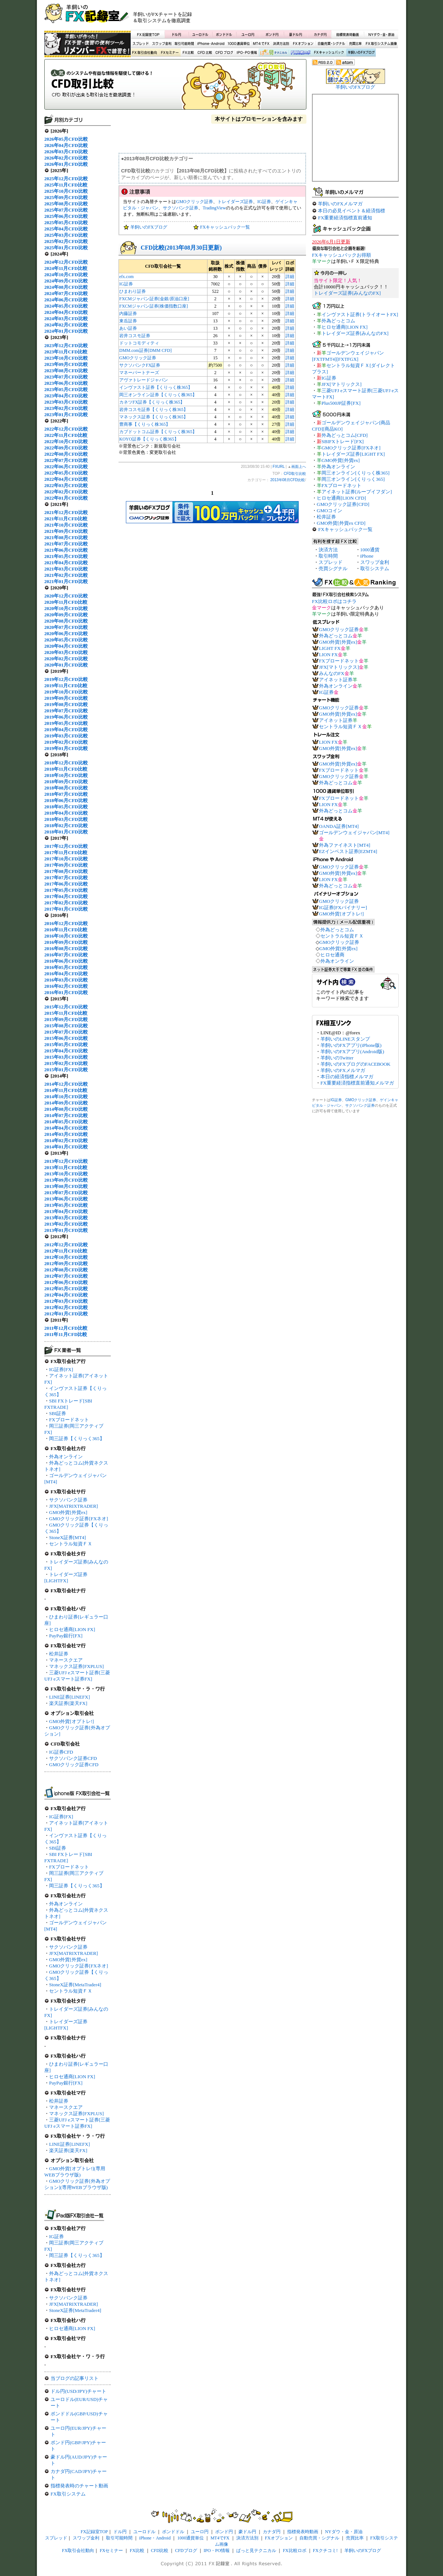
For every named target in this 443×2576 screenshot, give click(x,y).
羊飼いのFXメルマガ (340, 203)
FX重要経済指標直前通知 (345, 217)
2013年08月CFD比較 (287, 480)
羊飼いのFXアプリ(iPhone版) (350, 1045)
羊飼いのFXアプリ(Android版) (352, 1051)
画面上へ (298, 467)
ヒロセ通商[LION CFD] (341, 498)
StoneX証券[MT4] (67, 1537)
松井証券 (58, 1654)
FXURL (279, 467)
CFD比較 (204, 52)
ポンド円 (272, 34)
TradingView (214, 207)
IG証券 (56, 2236)
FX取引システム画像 (381, 43)
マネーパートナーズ (139, 372)
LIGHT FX (330, 648)
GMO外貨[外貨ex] (68, 1512)
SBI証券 (57, 1413)
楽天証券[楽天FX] (68, 1703)
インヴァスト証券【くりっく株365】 (155, 387)
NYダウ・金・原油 (381, 34)
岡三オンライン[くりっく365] (353, 479)
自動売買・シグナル (330, 43)
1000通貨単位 (239, 43)
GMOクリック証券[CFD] (343, 504)
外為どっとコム (338, 320)
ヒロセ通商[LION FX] (72, 1629)
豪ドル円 (295, 34)
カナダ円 (319, 34)
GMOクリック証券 (194, 201)
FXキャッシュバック (329, 52)
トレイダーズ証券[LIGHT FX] (353, 454)
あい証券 (128, 328)
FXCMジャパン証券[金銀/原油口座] (154, 298)
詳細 (289, 276)
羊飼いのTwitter (336, 1058)
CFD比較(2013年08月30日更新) (181, 247)
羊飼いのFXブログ (361, 52)
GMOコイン (329, 510)
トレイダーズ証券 (235, 201)
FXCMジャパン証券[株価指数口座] (153, 306)
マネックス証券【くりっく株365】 (153, 416)
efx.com (126, 276)
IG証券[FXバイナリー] (343, 907)
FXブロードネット (69, 1419)
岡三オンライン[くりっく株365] (355, 473)
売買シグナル (333, 568)
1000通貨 (370, 549)
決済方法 (328, 549)
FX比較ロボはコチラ (334, 601)
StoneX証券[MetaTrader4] (75, 1984)
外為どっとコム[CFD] (345, 435)
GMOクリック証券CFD (74, 1764)
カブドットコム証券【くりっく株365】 (158, 431)
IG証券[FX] (61, 1369)
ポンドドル (224, 34)
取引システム (374, 568)
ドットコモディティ (139, 343)
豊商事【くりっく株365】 (144, 424)
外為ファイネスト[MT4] (344, 845)
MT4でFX (261, 43)
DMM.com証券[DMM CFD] (145, 350)
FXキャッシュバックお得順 (341, 255)
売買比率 (355, 43)
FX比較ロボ (300, 52)
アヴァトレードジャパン (143, 380)
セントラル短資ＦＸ (70, 1543)
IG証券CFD (61, 1752)
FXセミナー (169, 52)
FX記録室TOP (148, 34)
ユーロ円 (248, 34)
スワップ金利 (162, 43)
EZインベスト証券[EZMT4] (348, 851)
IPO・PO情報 (246, 52)
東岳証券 (128, 320)
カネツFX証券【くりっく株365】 (152, 402)
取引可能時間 (184, 43)
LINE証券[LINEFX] (69, 1697)
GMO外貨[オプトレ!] (71, 1721)
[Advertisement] (310, 17)
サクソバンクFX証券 (139, 365)
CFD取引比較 (175, 86)
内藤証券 (128, 313)
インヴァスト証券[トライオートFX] (360, 314)
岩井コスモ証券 (134, 335)
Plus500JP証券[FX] (341, 403)
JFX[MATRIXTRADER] (73, 1506)
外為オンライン (66, 1456)
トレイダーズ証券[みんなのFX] (347, 293)
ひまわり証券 (132, 291)
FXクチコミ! (325, 2550)
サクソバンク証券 (68, 1500)
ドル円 (177, 34)
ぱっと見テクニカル (272, 52)
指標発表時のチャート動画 (79, 2485)
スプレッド (141, 43)
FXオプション (303, 43)
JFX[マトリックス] (341, 384)
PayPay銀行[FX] (65, 1635)
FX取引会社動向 (145, 52)
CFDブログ (224, 52)
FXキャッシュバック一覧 (225, 227)
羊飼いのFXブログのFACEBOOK (355, 1064)
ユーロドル (200, 34)
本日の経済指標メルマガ (346, 1076)
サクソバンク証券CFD (73, 1758)
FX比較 (187, 52)
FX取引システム (68, 2494)
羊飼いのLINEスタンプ (345, 1039)
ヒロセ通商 (332, 955)
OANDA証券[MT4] (339, 826)
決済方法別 (281, 43)
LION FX (328, 654)
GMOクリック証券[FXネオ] (78, 1518)
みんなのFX (331, 673)
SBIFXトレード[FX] (343, 441)
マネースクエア (66, 1660)
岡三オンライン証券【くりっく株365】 (158, 394)
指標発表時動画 (347, 34)
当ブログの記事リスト (75, 2378)
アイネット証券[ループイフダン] (357, 491)
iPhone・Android (211, 43)
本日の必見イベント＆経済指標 (351, 210)
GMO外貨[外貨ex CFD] (341, 523)
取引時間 (328, 556)
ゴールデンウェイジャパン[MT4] (354, 832)
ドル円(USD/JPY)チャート (78, 2391)
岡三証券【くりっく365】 (76, 1438)
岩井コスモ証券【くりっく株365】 (153, 409)
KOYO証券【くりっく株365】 (149, 439)
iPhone (367, 556)
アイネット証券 (336, 679)
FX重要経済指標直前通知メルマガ (357, 1083)
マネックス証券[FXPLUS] (76, 1666)
